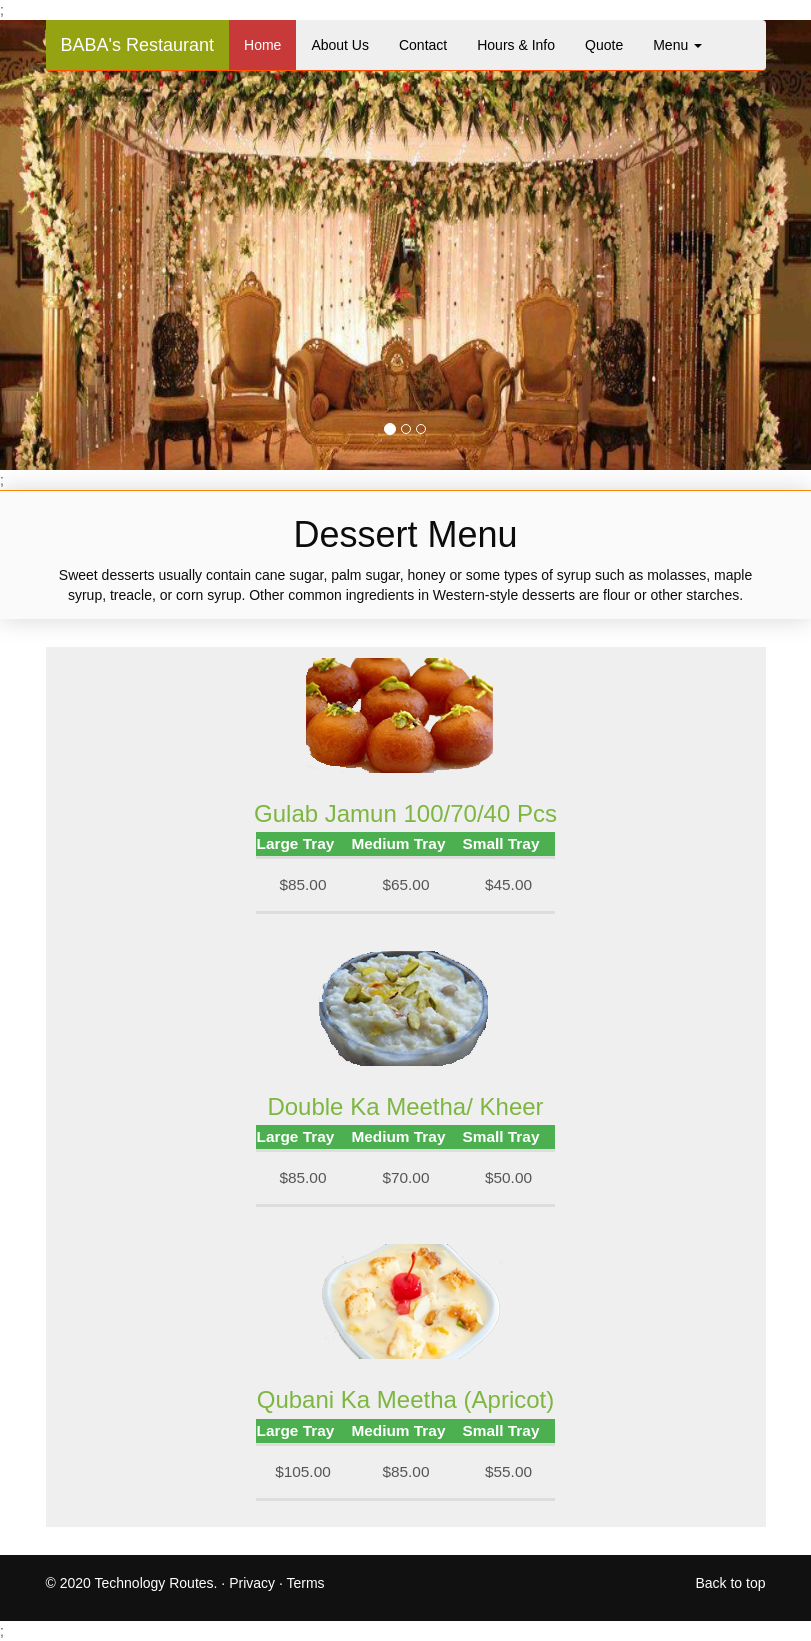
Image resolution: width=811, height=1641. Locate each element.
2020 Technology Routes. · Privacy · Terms (192, 1583)
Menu (677, 45)
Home (262, 45)
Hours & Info (516, 45)
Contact (423, 45)
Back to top (730, 1583)
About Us (340, 45)
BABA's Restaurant (138, 45)
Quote (604, 45)
